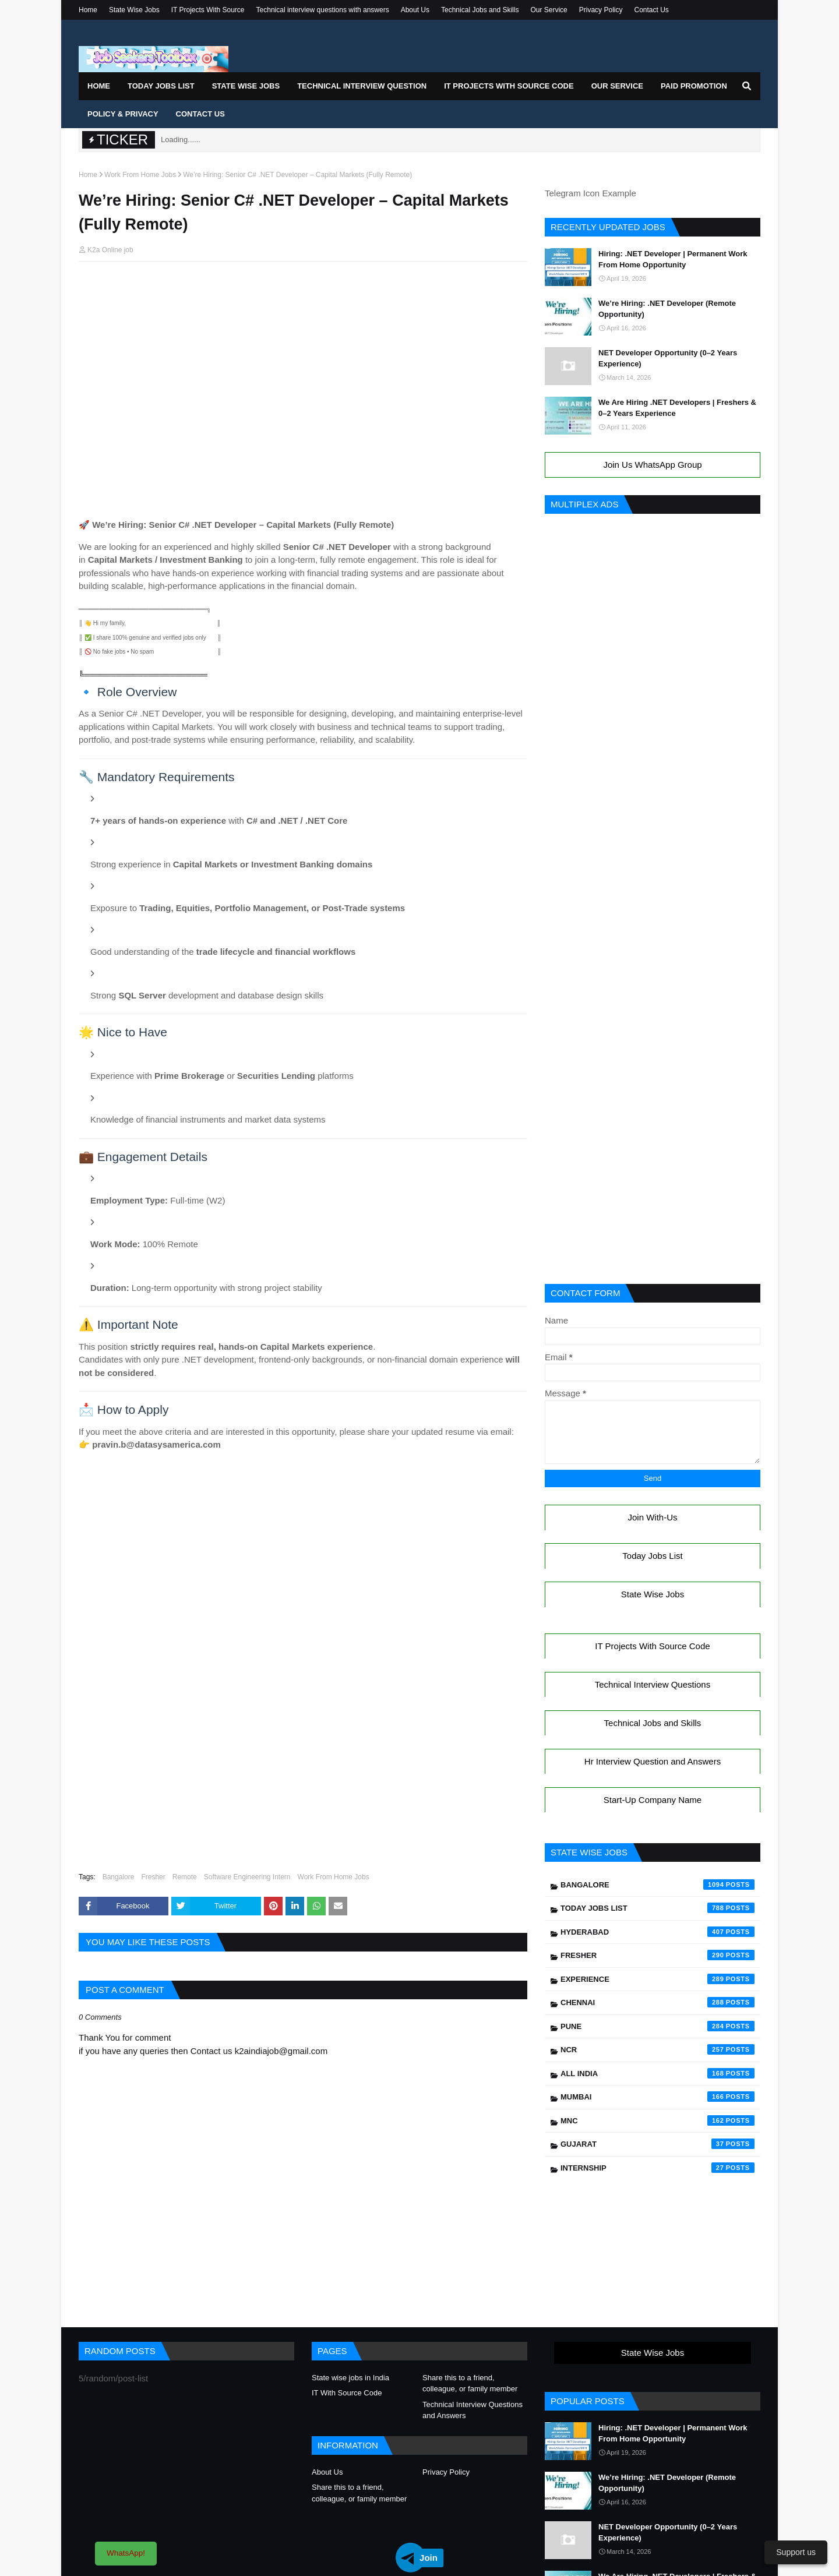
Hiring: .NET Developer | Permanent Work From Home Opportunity (673, 259)
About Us (415, 10)
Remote (184, 1877)
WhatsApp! (126, 2553)
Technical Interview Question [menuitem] (361, 86)
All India (657, 2073)
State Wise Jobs (134, 10)
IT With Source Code (347, 2392)
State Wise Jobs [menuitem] (246, 86)
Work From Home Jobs (140, 175)
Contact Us (651, 10)
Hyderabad (657, 1931)
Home (88, 10)
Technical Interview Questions (652, 1684)
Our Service (548, 10)
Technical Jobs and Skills (480, 10)
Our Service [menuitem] (617, 86)
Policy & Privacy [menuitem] (122, 114)
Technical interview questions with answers (322, 10)
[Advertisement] (303, 292)
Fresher (153, 1877)
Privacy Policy (601, 10)
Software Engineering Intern (247, 1877)
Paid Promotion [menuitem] (694, 86)
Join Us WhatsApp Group (652, 465)
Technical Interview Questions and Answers (472, 2410)
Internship (657, 2167)
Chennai (657, 2002)
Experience (657, 1979)
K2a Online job (110, 250)
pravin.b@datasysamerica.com (156, 1444)
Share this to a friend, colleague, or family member (469, 2383)
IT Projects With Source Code (652, 1646)
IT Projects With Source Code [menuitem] (508, 86)
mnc (657, 2120)
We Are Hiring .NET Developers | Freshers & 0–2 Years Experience (677, 408)
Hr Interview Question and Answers (652, 1761)
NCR (657, 2049)
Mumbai (657, 2096)
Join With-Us (652, 1517)
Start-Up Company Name (652, 1800)
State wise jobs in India (350, 2377)
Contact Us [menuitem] (200, 114)
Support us (796, 2552)
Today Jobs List (652, 1556)
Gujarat (657, 2144)
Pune (657, 2026)
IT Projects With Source (208, 10)
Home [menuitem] (98, 86)
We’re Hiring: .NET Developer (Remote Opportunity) (667, 309)
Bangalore (119, 1877)
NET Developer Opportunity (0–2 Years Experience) (667, 358)
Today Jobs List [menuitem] (161, 86)
